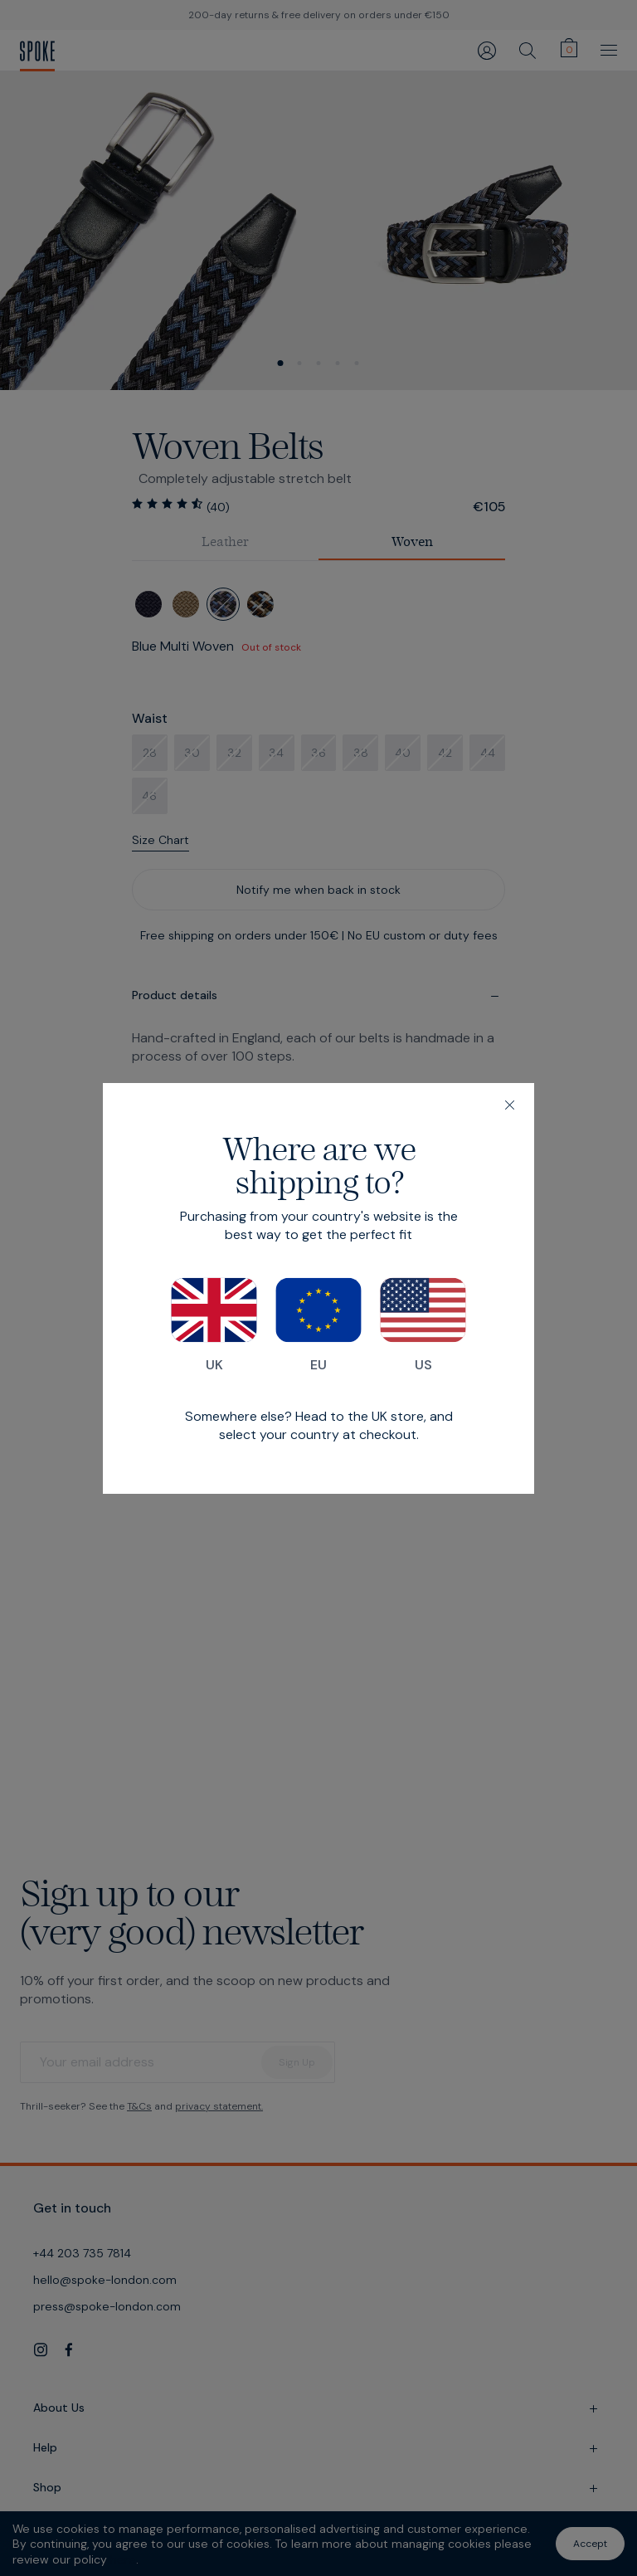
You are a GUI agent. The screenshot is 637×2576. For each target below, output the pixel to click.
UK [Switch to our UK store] (214, 1325)
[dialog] (318, 1288)
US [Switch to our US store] (423, 1325)
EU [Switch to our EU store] (318, 1325)
